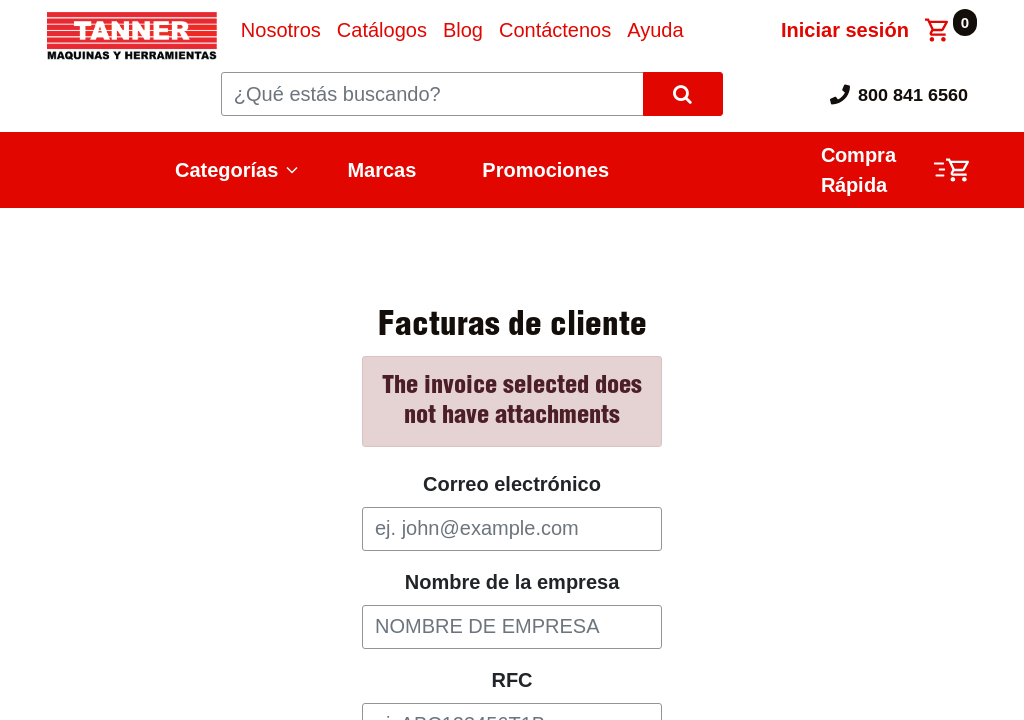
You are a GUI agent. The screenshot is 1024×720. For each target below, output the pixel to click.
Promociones (545, 170)
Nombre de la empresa (512, 582)
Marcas (381, 170)
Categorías (226, 170)
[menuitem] (281, 30)
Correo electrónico (512, 484)
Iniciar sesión (845, 30)
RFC (511, 680)
